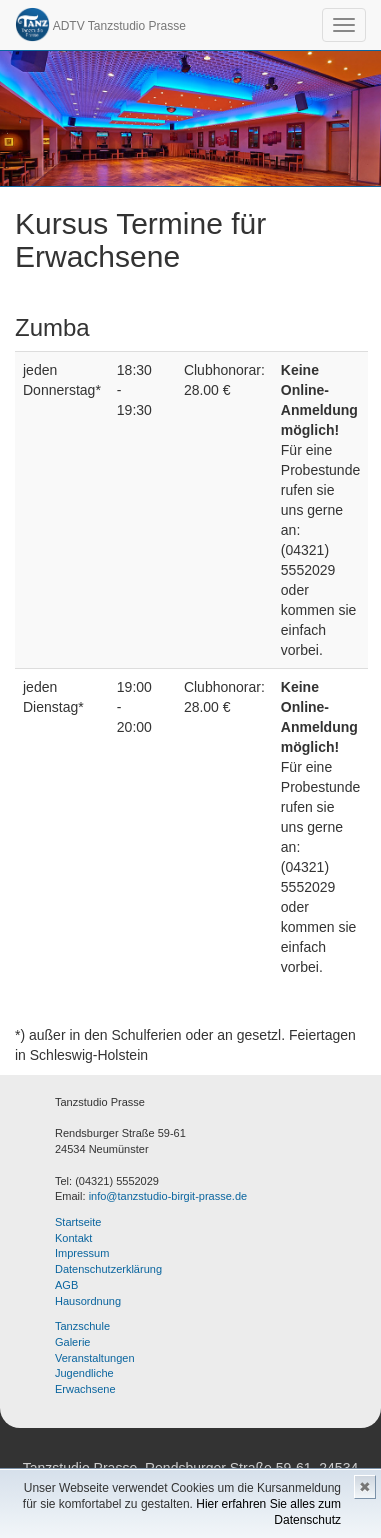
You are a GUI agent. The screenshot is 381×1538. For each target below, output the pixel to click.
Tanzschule (82, 1326)
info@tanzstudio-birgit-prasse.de (168, 1196)
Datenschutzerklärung (108, 1269)
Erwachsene (85, 1389)
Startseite (78, 1222)
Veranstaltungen (95, 1358)
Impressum (82, 1253)
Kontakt (73, 1238)
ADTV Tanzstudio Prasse (100, 24)
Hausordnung (88, 1301)
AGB (66, 1285)
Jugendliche (84, 1373)
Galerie (72, 1342)
